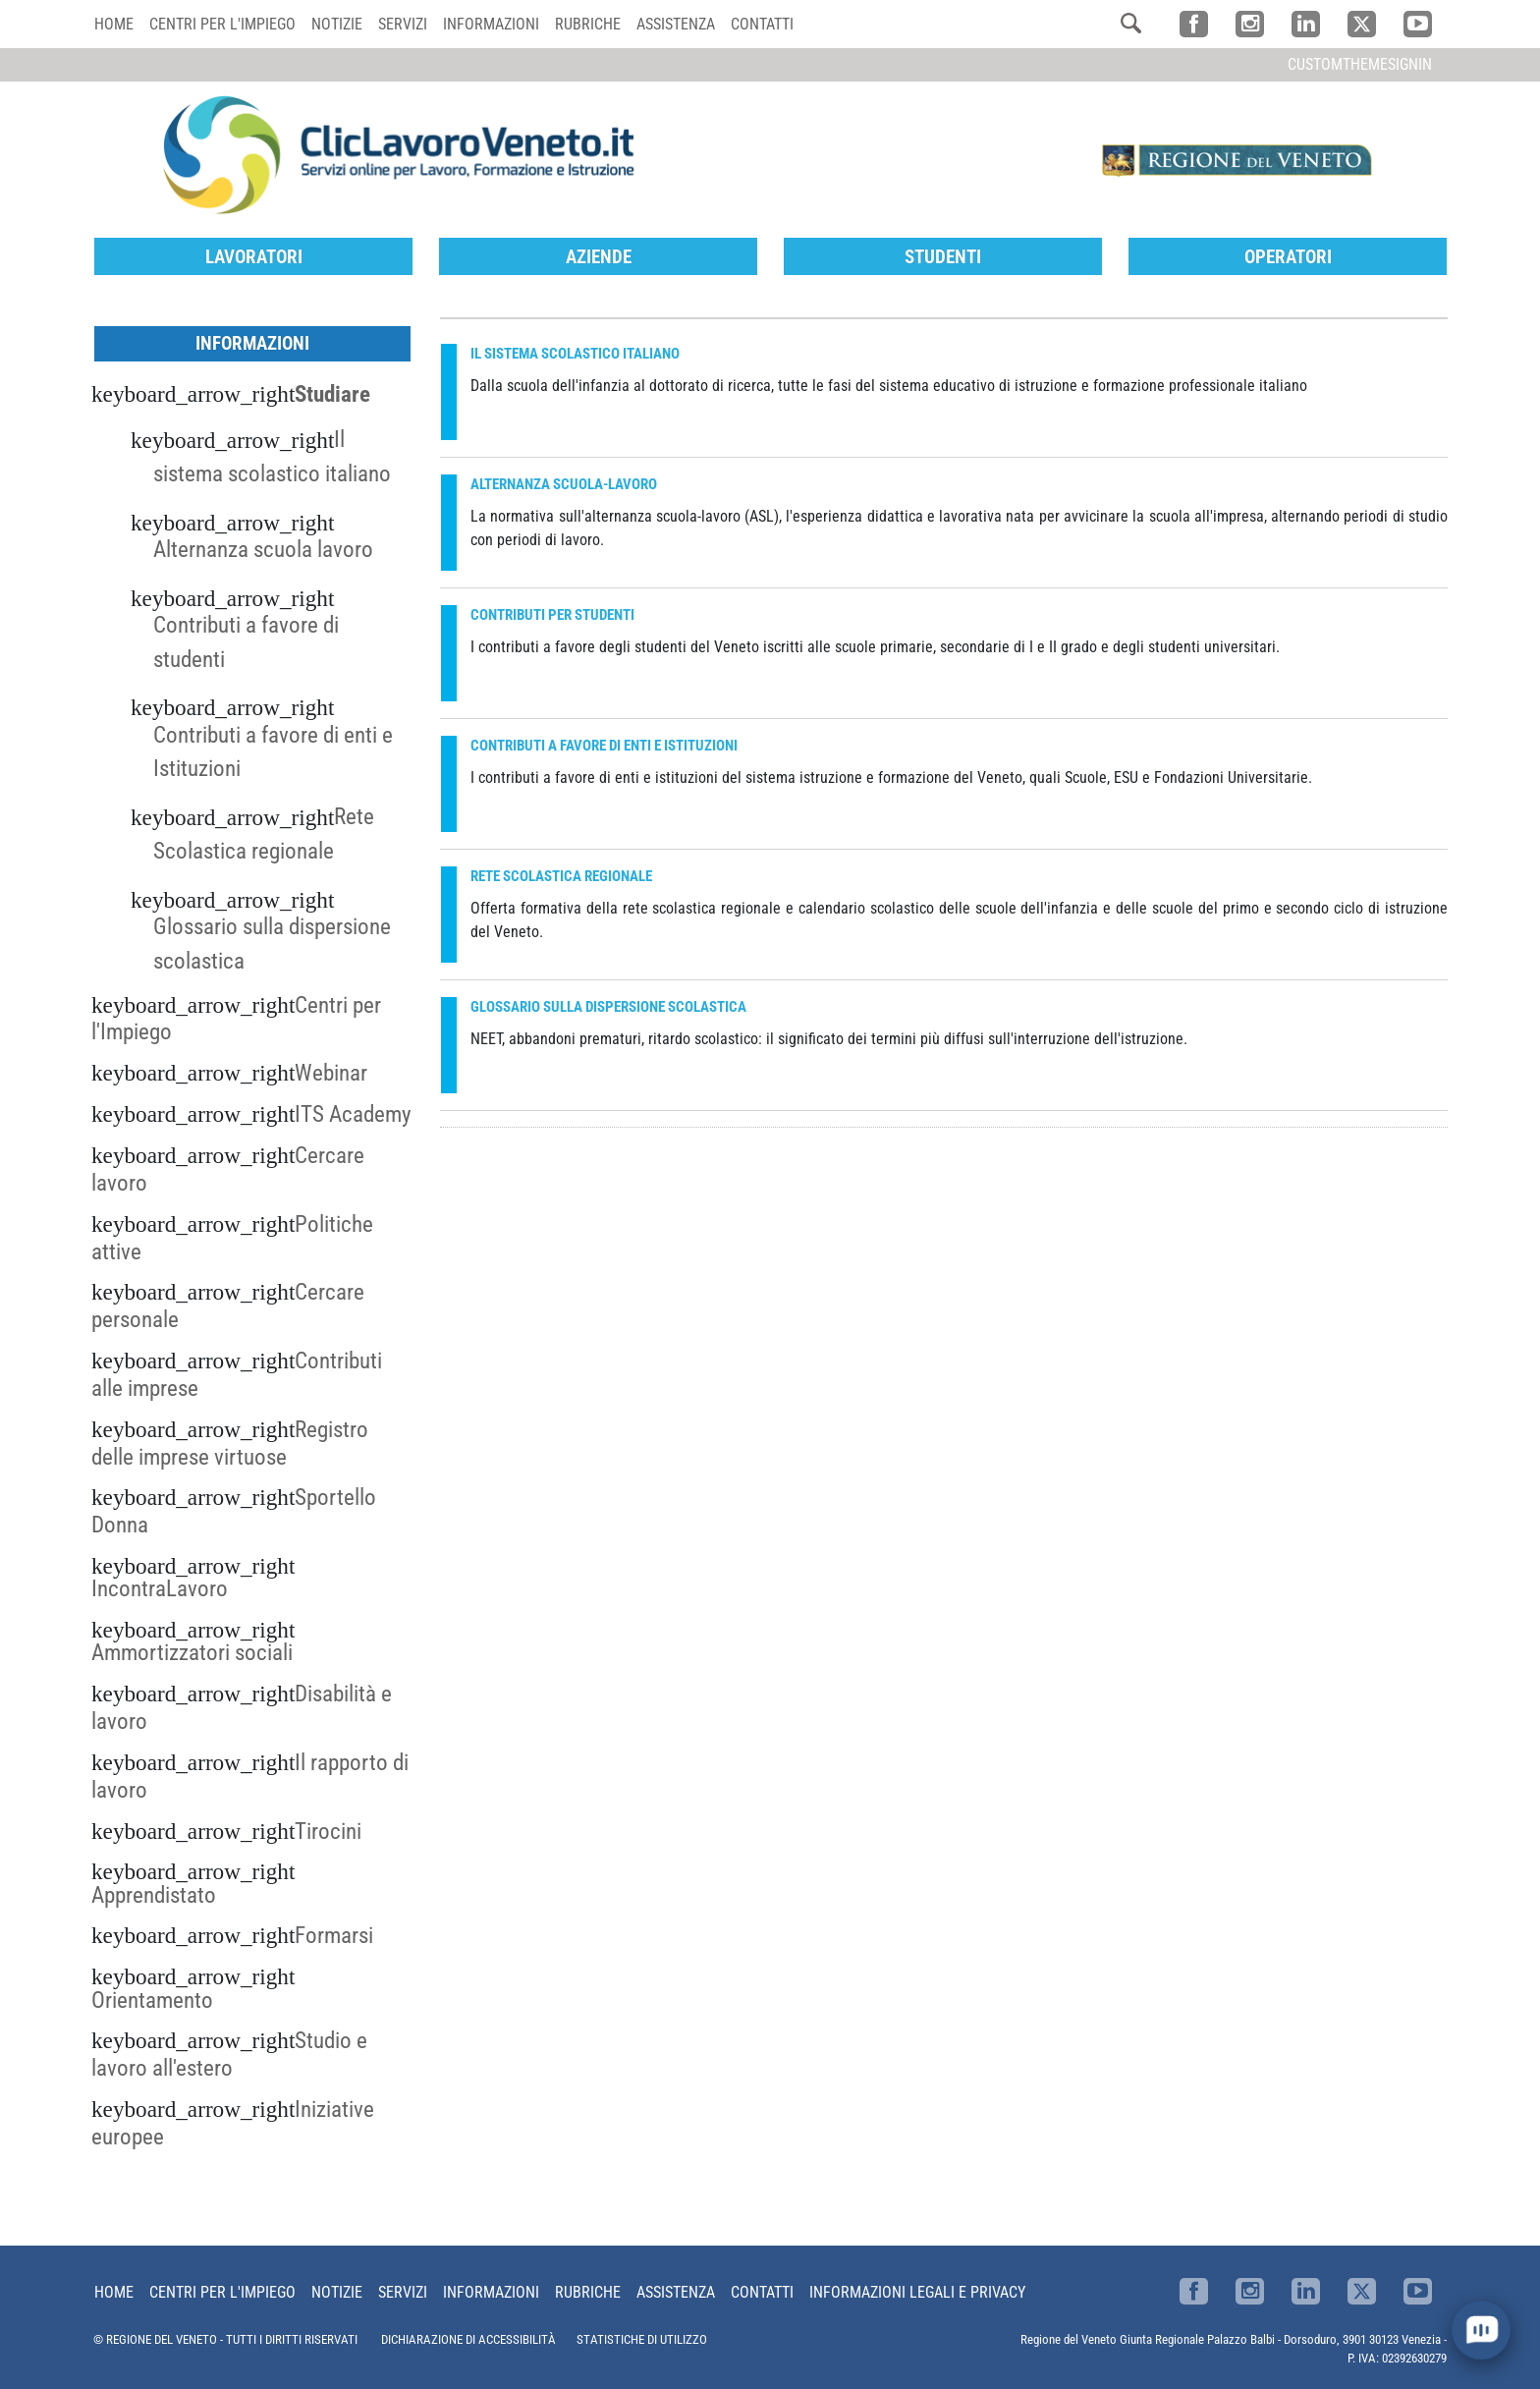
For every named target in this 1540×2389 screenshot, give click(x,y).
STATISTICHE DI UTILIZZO (642, 2339)
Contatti (762, 24)
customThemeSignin (1360, 64)
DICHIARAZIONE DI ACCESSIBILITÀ (468, 2339)
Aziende (599, 257)
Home (114, 24)
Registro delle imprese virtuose (229, 1443)
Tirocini (328, 1831)
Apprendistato (153, 1895)
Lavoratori (253, 257)
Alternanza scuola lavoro (263, 549)
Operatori (1288, 257)
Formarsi (334, 1935)
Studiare (332, 394)
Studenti (943, 257)
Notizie (336, 24)
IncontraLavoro (159, 1588)
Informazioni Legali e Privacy (917, 2292)
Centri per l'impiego (222, 24)
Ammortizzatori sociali (192, 1652)
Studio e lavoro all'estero (229, 2054)
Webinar (331, 1072)
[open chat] (1481, 2330)
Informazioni (491, 24)
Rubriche (588, 24)
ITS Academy (353, 1114)
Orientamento (152, 2000)
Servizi (402, 24)
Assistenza (675, 24)
